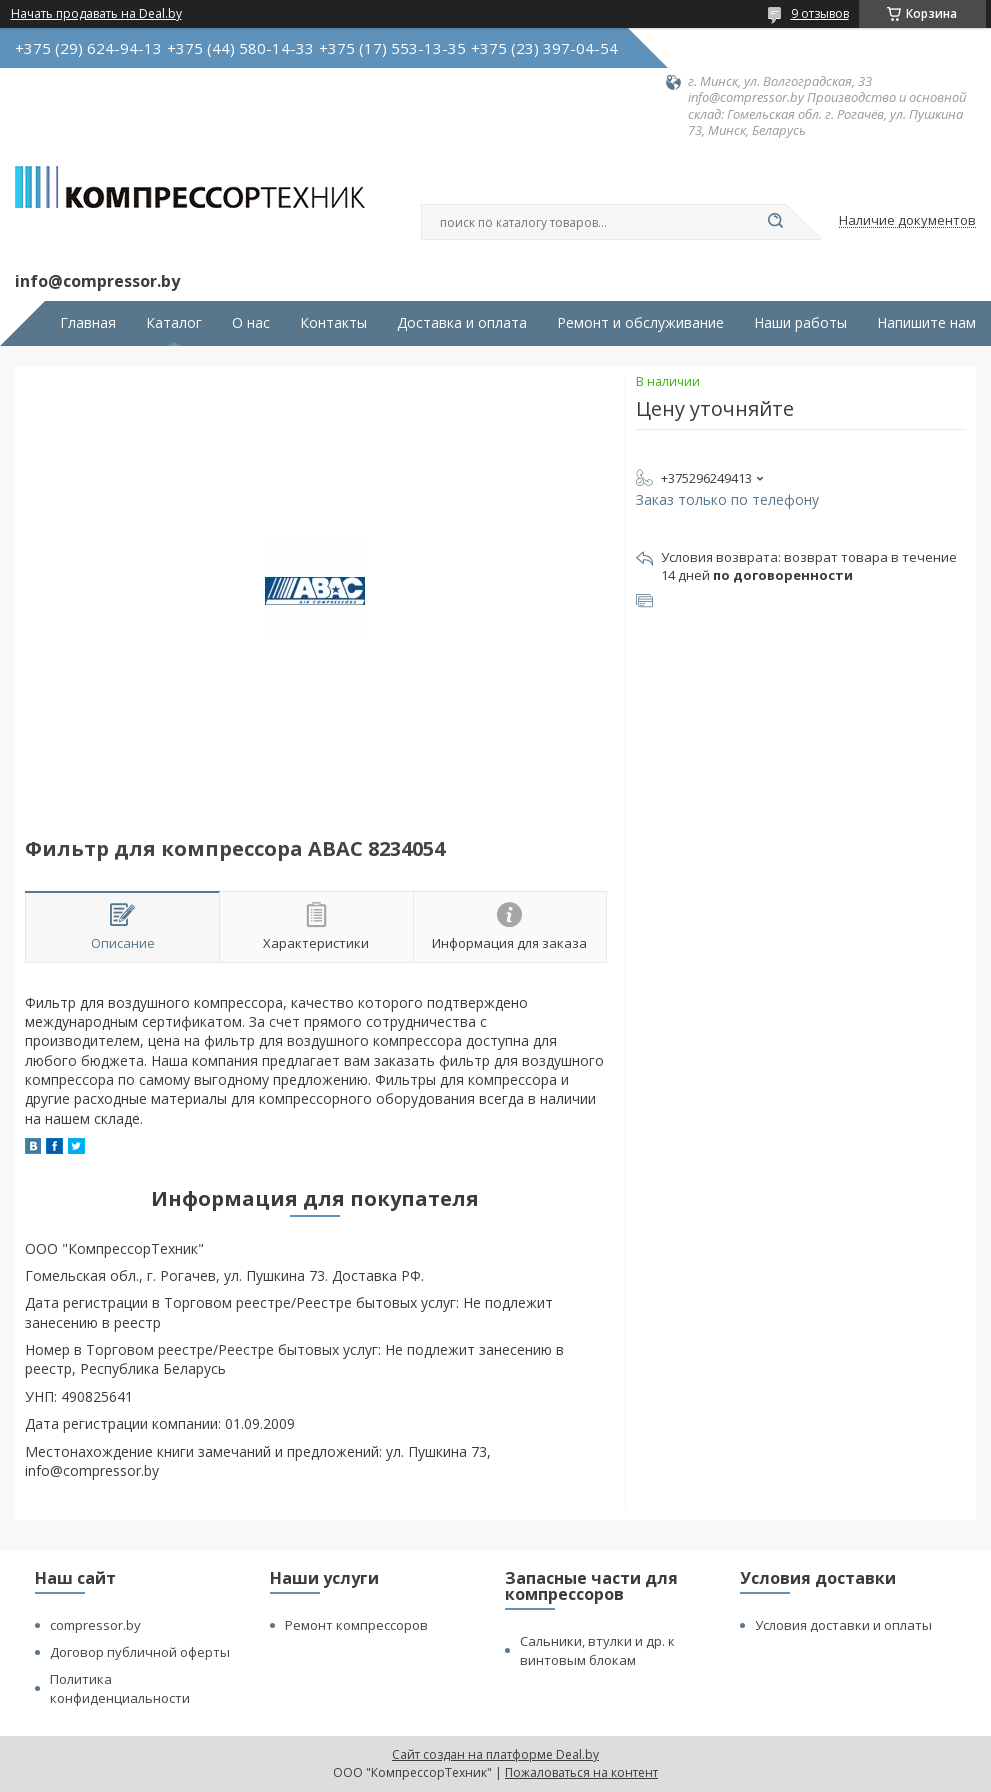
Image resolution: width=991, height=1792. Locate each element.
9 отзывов (820, 13)
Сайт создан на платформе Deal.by (495, 1754)
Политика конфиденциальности (120, 1688)
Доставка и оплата (462, 323)
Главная (88, 323)
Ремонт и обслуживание (640, 323)
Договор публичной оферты (140, 1652)
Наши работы (800, 323)
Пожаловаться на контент (581, 1772)
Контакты (333, 323)
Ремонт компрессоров (356, 1625)
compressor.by (95, 1625)
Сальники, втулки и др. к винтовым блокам (597, 1650)
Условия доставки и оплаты (843, 1625)
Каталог (174, 323)
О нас (251, 323)
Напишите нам (926, 323)
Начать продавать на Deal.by (96, 14)
